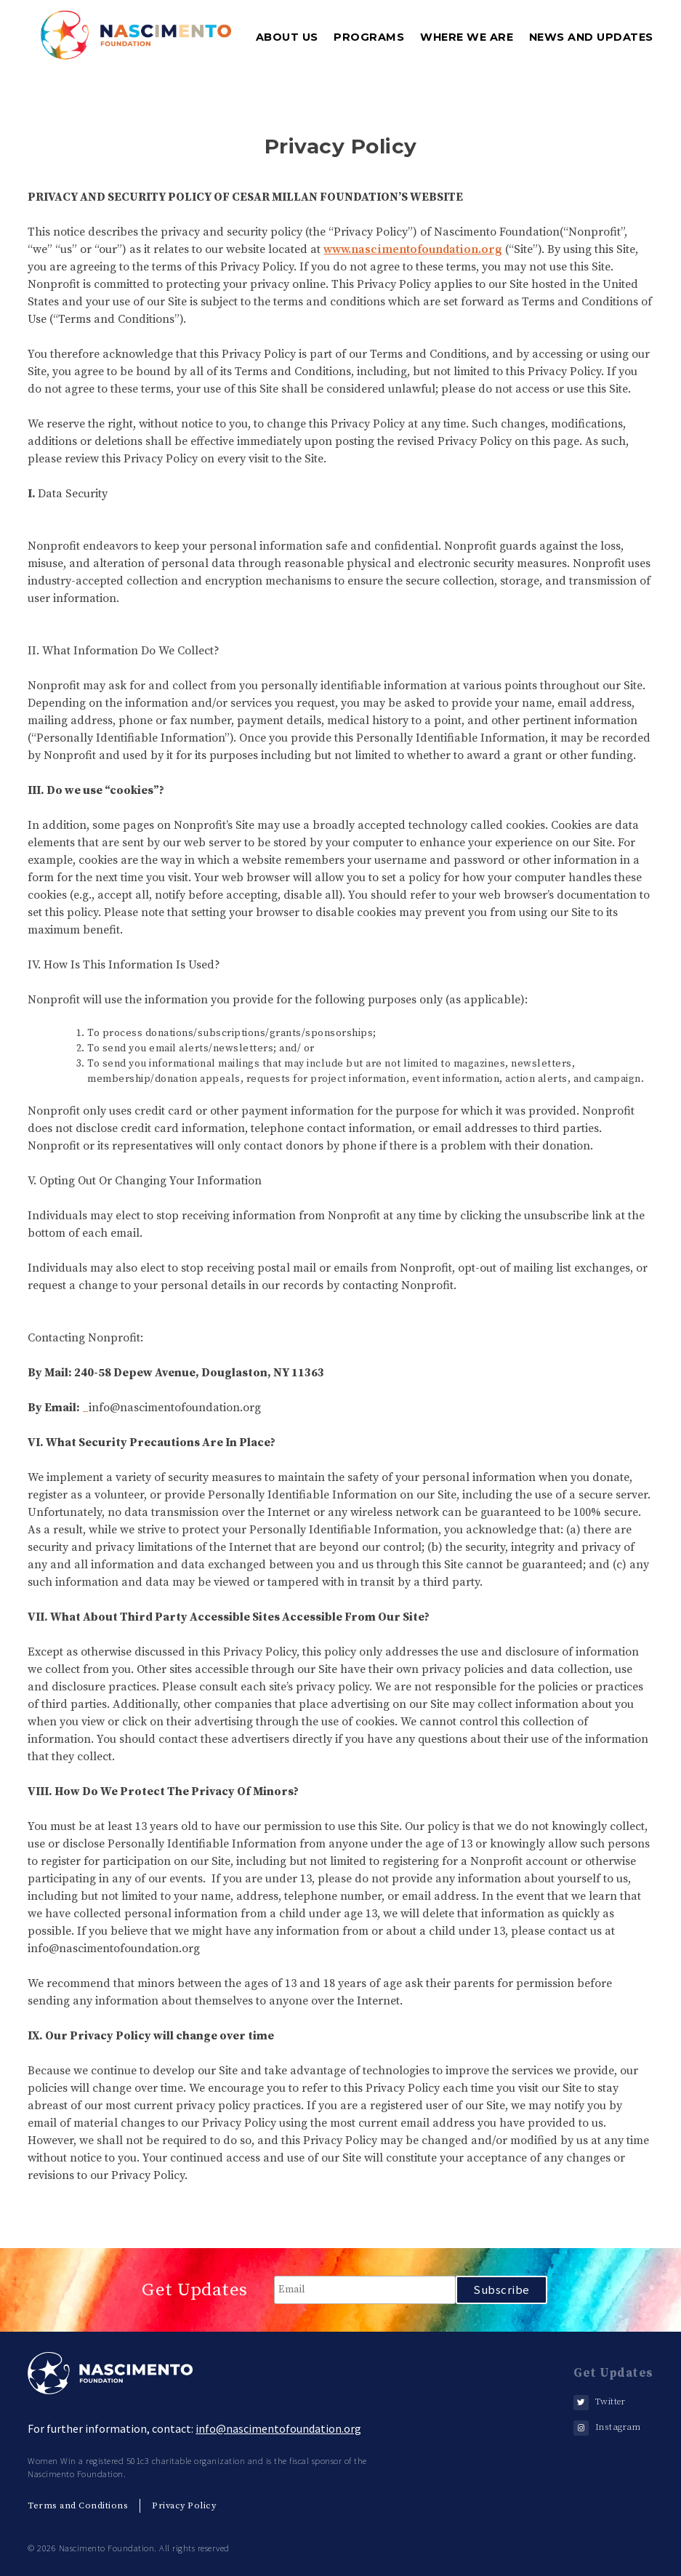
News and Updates (591, 37)
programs (369, 37)
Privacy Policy (184, 2505)
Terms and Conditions (78, 2505)
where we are (466, 37)
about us (287, 37)
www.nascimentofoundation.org (412, 249)
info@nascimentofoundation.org (278, 2428)
